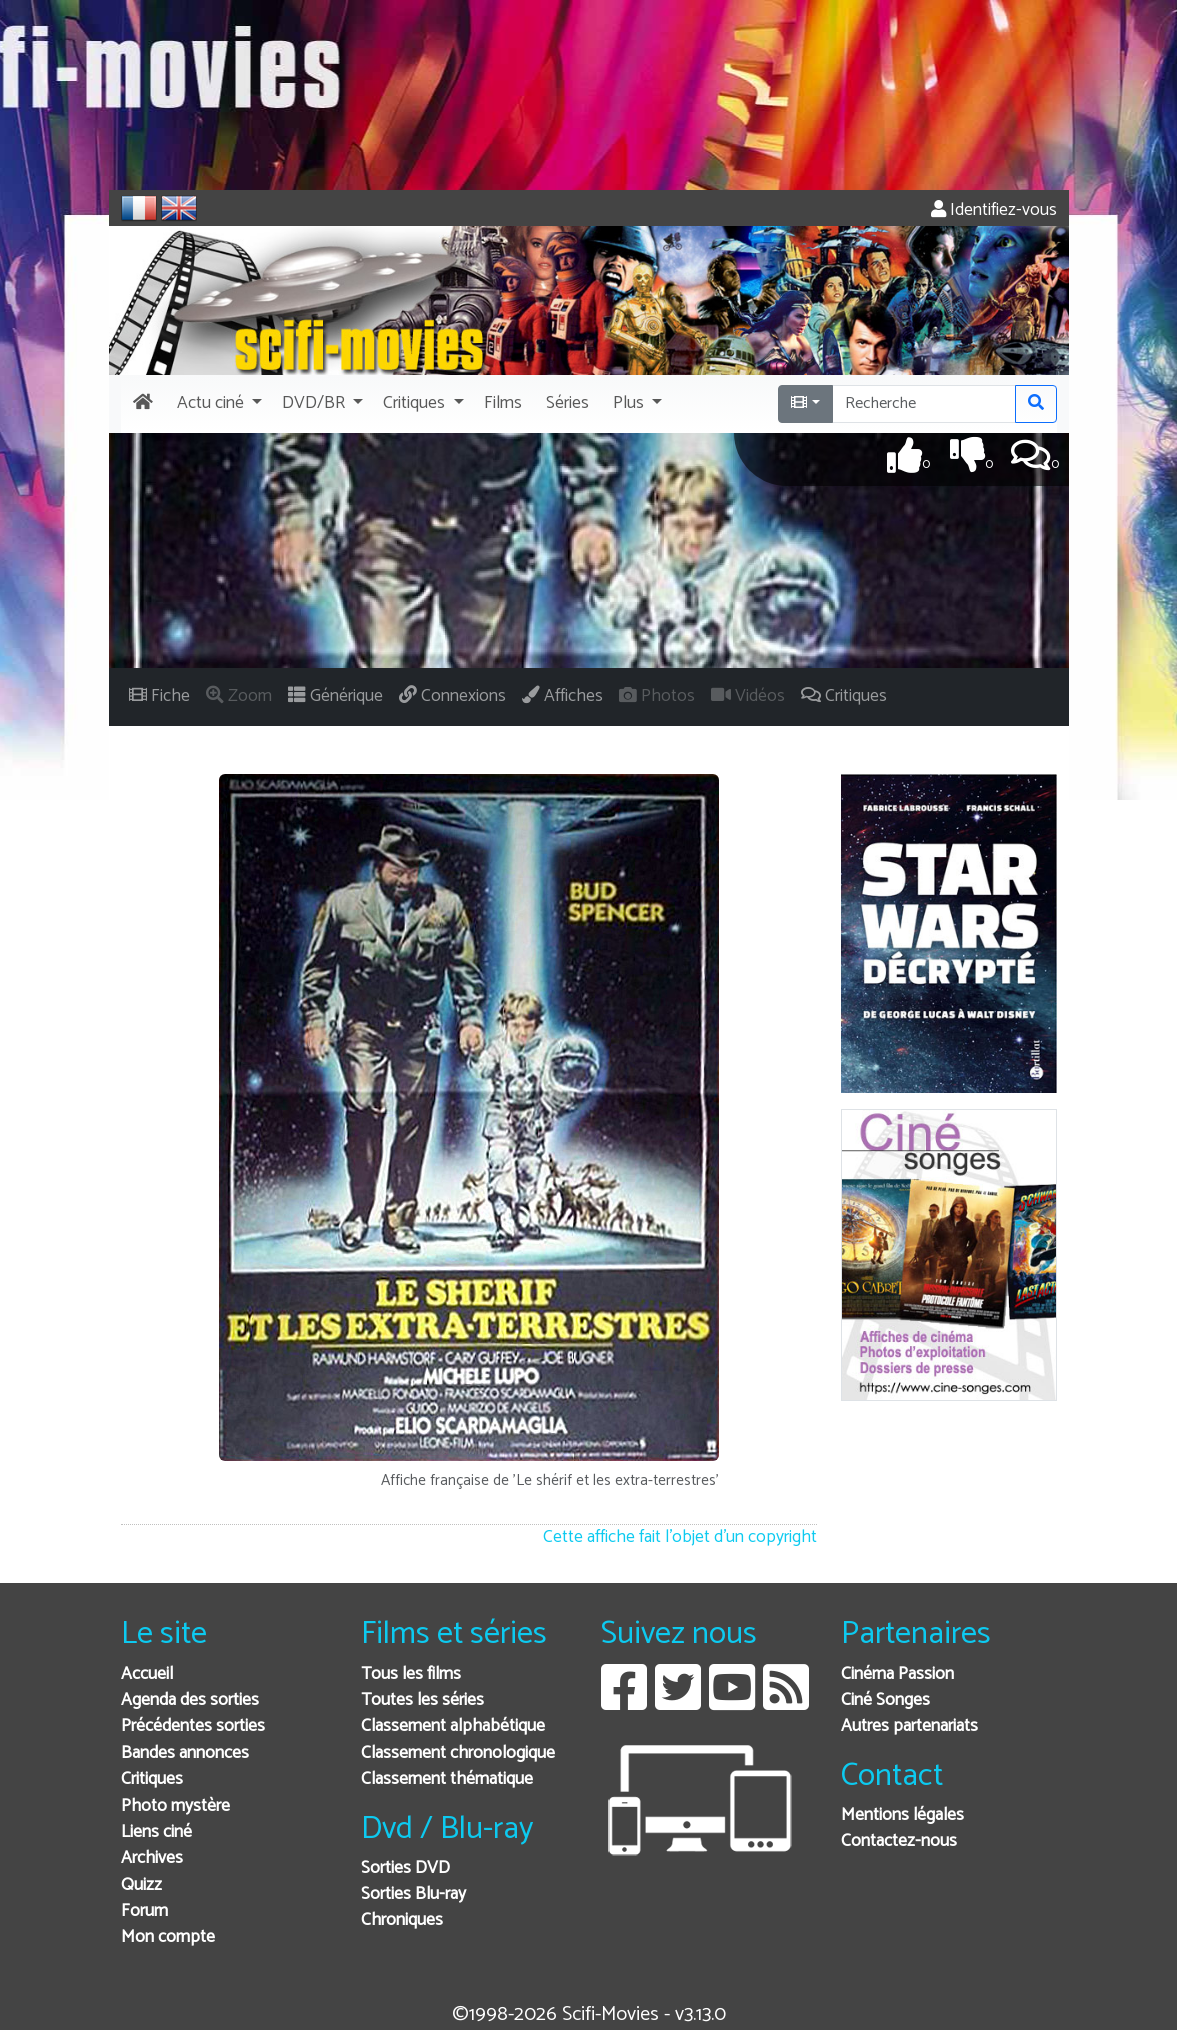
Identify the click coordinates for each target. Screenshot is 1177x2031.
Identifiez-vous (994, 210)
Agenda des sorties (190, 1700)
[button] (217, 404)
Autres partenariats (909, 1726)
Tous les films (411, 1674)
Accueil (147, 1674)
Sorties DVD (405, 1868)
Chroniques (402, 1920)
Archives (152, 1858)
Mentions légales (902, 1815)
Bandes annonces (185, 1753)
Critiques (152, 1779)
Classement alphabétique (453, 1726)
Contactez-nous (899, 1841)
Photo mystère (175, 1806)
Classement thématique (447, 1779)
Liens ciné (156, 1832)
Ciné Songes (885, 1700)
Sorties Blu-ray (413, 1894)
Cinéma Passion (897, 1674)
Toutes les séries (422, 1700)
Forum (144, 1911)
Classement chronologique (458, 1753)
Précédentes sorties (193, 1726)
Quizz (141, 1885)
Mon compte (168, 1937)
